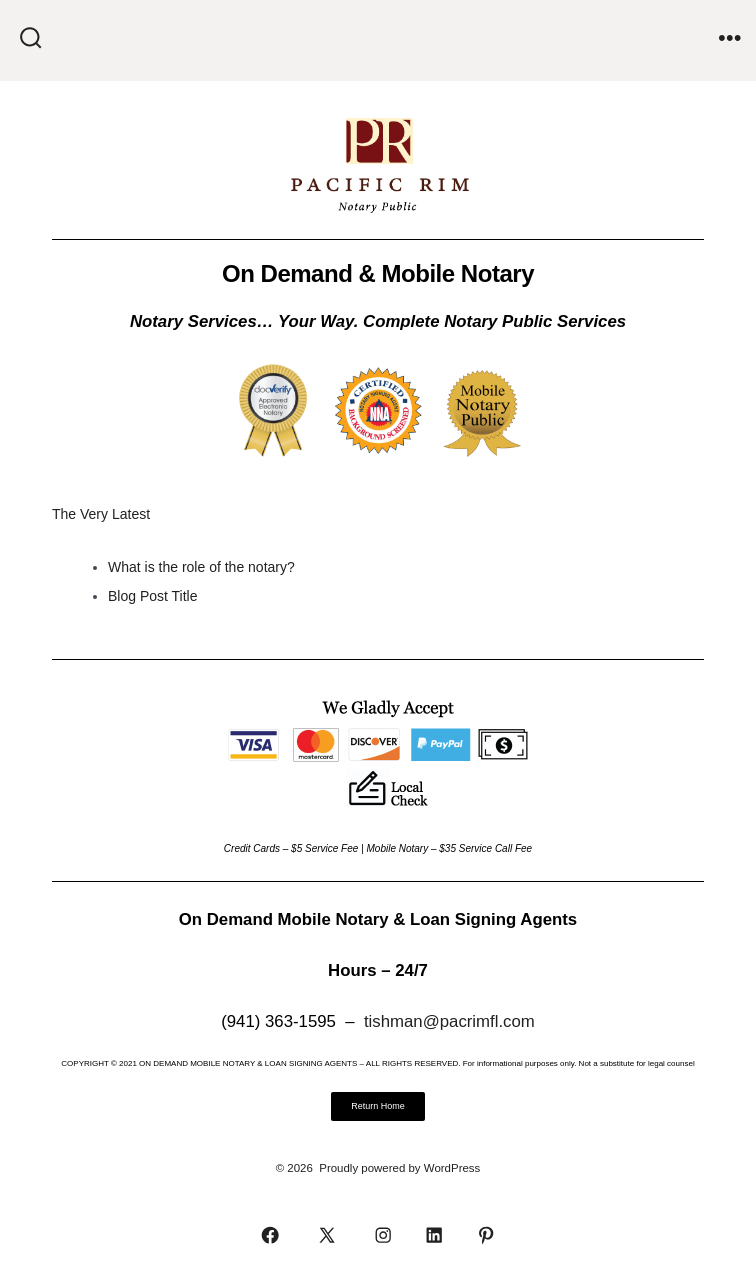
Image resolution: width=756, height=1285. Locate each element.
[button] (378, 1106)
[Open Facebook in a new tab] (270, 1235)
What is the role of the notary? (201, 567)
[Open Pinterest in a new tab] (486, 1235)
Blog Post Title (153, 596)
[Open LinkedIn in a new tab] (434, 1235)
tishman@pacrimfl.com (449, 1021)
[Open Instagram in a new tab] (383, 1235)
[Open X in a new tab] (326, 1235)
